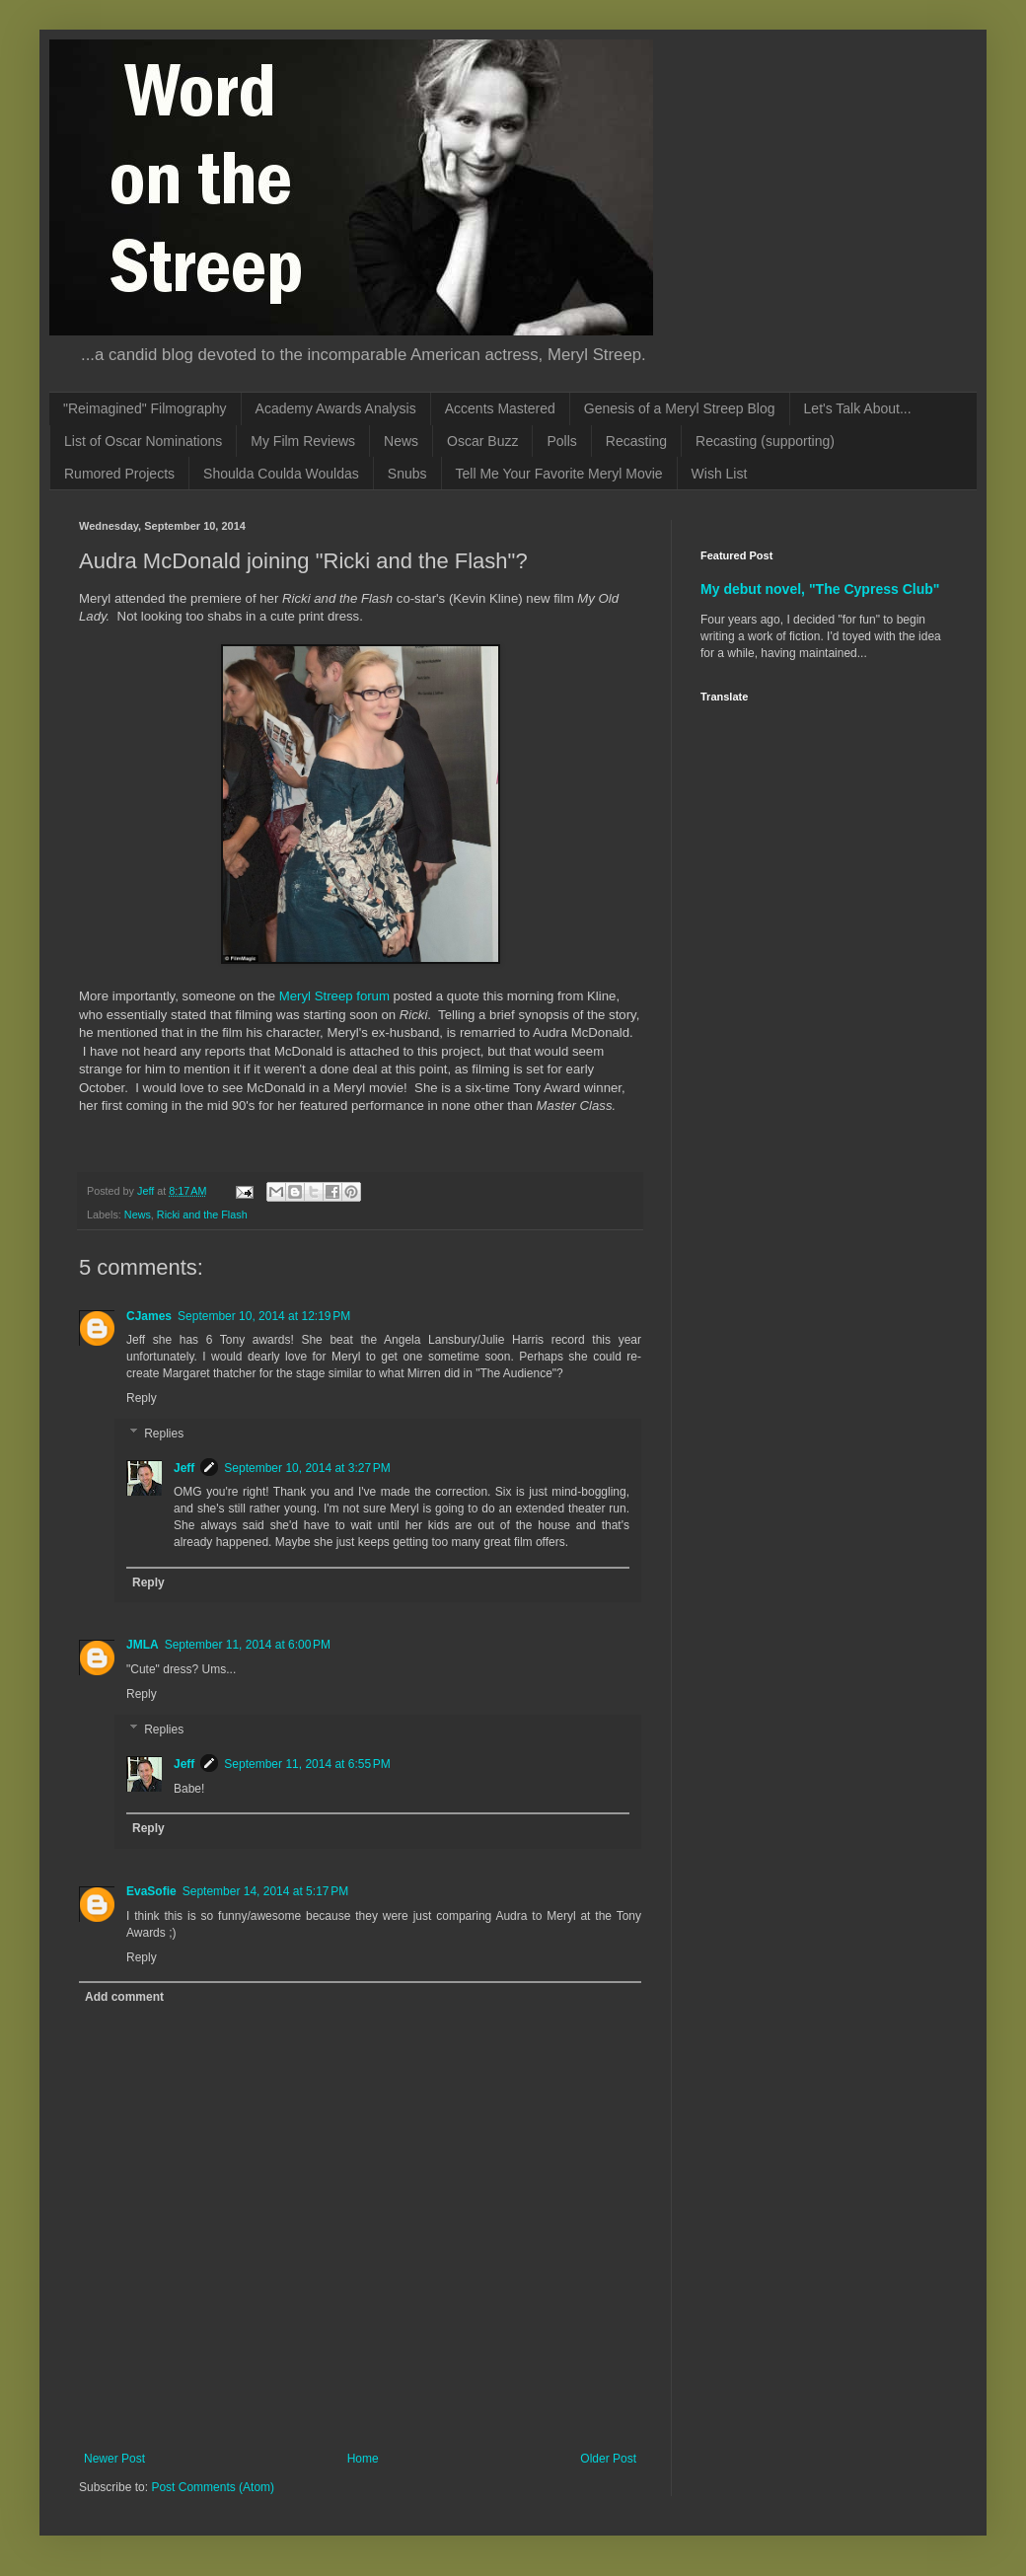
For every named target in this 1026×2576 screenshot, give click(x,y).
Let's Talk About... (858, 408)
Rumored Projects (119, 473)
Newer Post (114, 2459)
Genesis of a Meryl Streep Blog (679, 408)
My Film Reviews (303, 441)
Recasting (636, 441)
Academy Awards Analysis (336, 408)
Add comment (124, 1997)
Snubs (407, 473)
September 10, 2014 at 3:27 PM (307, 1468)
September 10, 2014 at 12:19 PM (264, 1316)
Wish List (720, 473)
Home (363, 2459)
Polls (561, 441)
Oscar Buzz (482, 441)
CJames (149, 1316)
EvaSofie (151, 1891)
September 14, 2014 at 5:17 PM (265, 1891)
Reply (141, 1398)
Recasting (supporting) (765, 441)
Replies (163, 1433)
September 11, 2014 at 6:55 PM (307, 1764)
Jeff (184, 1468)
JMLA (142, 1645)
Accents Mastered (500, 408)
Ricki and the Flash (202, 1214)
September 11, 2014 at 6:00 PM (247, 1645)
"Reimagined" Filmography (145, 408)
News (401, 441)
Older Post (608, 2459)
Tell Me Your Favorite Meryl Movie (559, 473)
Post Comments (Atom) (212, 2487)
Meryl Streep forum (334, 996)
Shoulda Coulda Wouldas (281, 473)
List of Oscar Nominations (143, 441)
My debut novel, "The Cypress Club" (820, 589)
